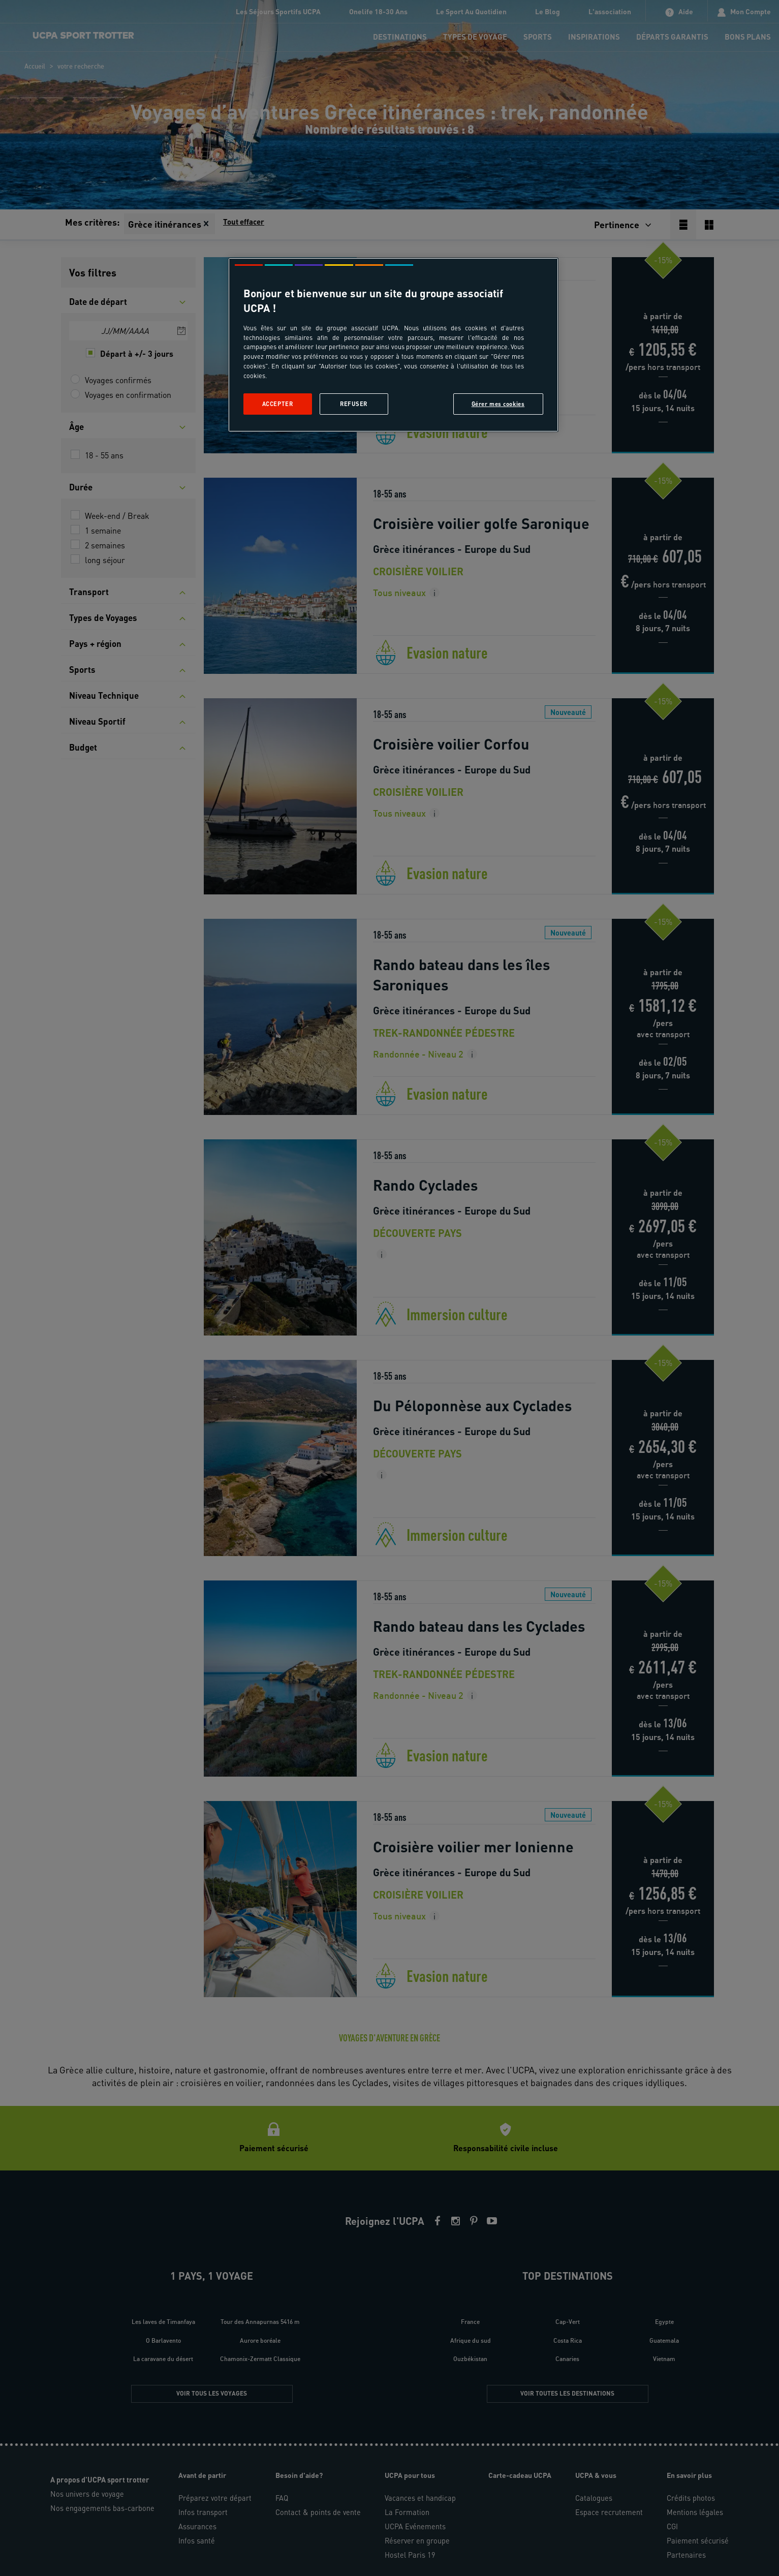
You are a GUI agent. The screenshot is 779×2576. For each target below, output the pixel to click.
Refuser (353, 404)
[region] (393, 345)
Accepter (277, 404)
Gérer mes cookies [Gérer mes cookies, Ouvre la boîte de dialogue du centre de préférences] (498, 404)
